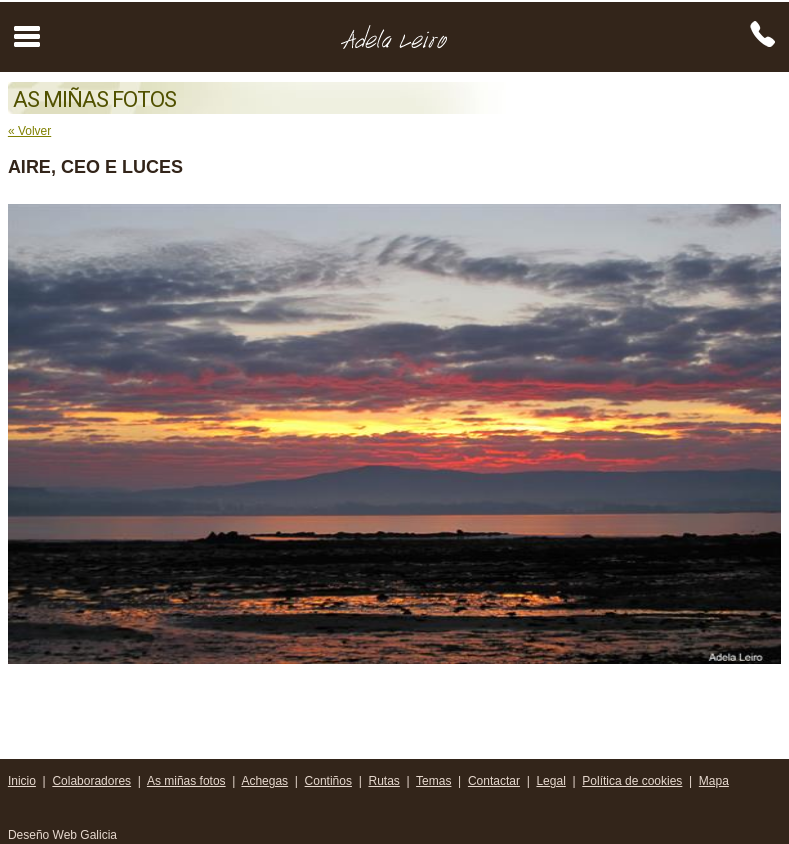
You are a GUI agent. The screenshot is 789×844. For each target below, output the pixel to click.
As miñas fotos (186, 781)
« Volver (29, 131)
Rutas (383, 781)
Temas (433, 781)
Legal (550, 781)
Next (755, 434)
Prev (34, 434)
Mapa (714, 781)
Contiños (328, 781)
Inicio (22, 781)
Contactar (494, 781)
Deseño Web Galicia (64, 835)
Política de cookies (632, 781)
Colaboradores (91, 781)
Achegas (264, 781)
